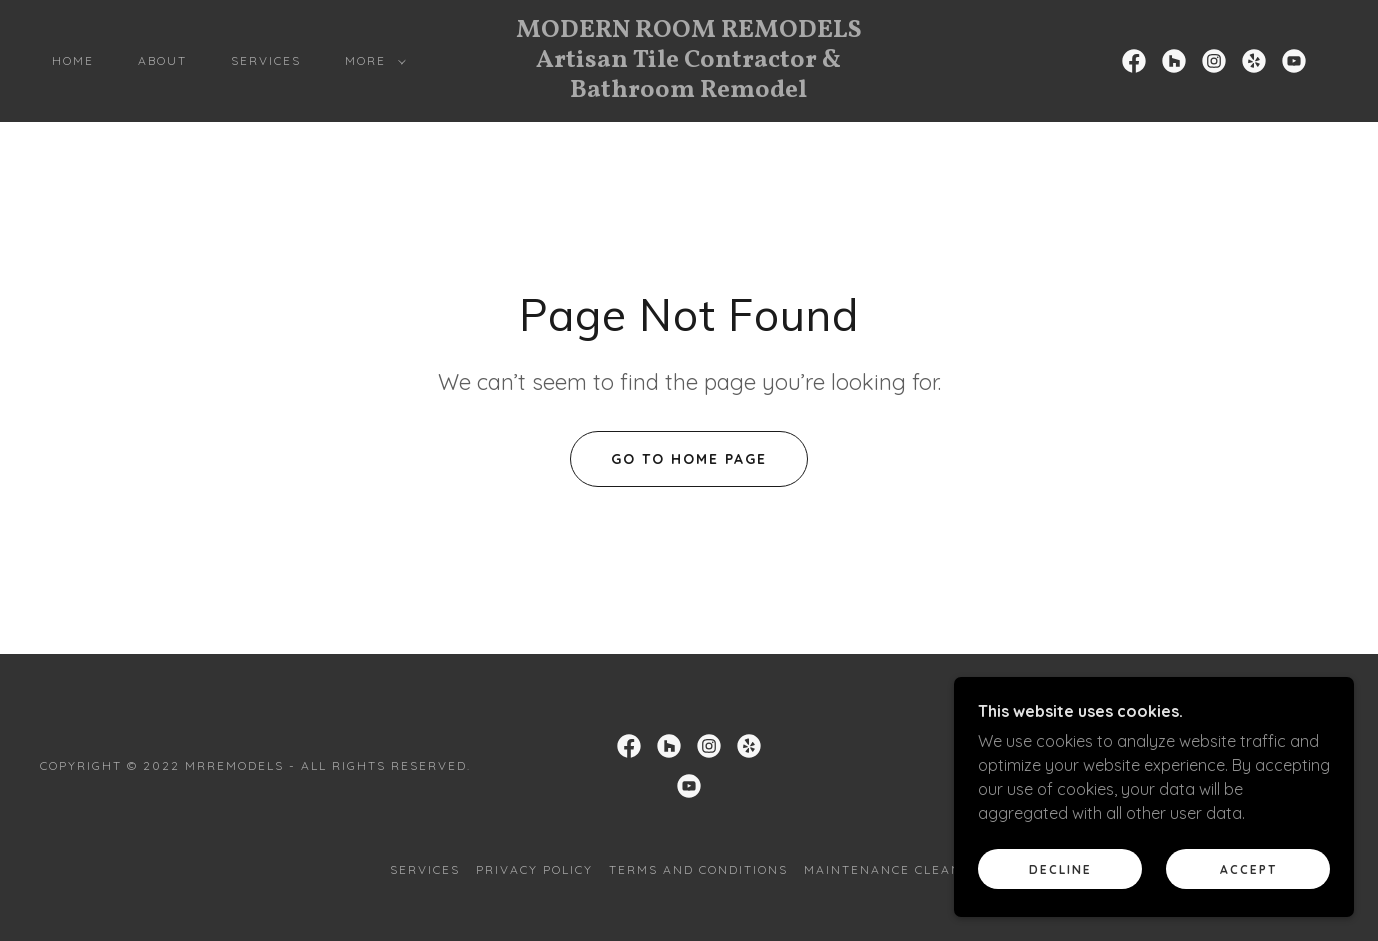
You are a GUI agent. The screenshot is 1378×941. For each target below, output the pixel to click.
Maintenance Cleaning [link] (896, 869)
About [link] (162, 60)
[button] (371, 61)
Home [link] (73, 60)
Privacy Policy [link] (534, 869)
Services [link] (266, 60)
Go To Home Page (689, 459)
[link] (688, 91)
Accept (1248, 883)
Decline (1060, 883)
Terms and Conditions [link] (698, 869)
